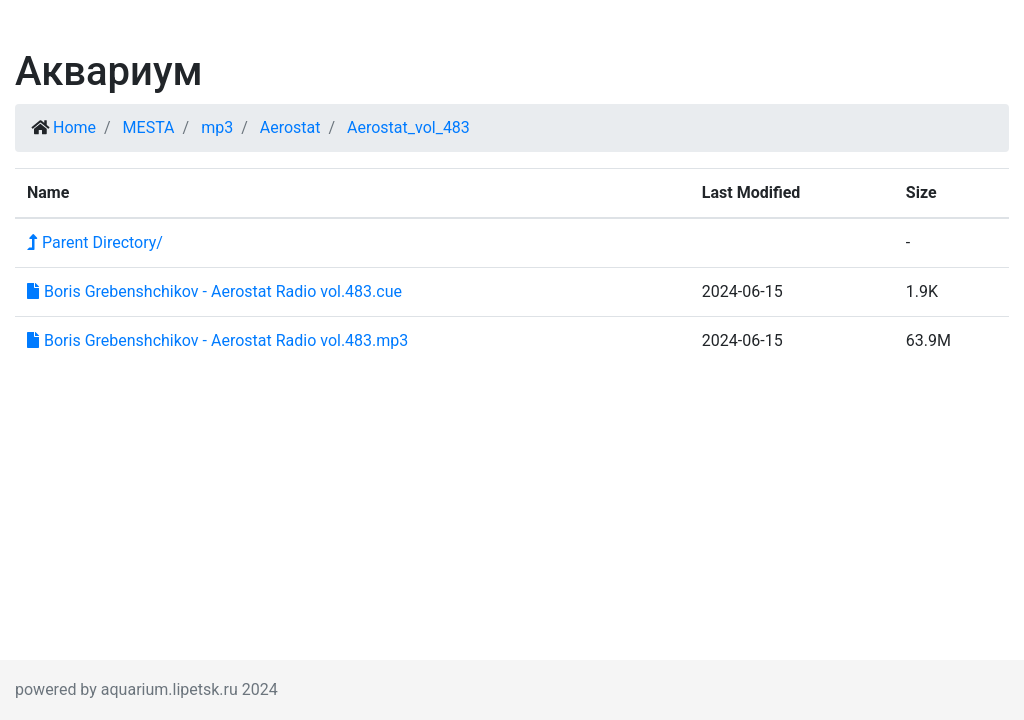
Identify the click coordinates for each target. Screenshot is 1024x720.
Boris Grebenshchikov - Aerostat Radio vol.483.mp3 (217, 340)
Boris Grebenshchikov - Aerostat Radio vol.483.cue (214, 291)
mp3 (217, 127)
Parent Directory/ (95, 242)
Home (74, 127)
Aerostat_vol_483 (408, 127)
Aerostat (290, 127)
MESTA (149, 127)
